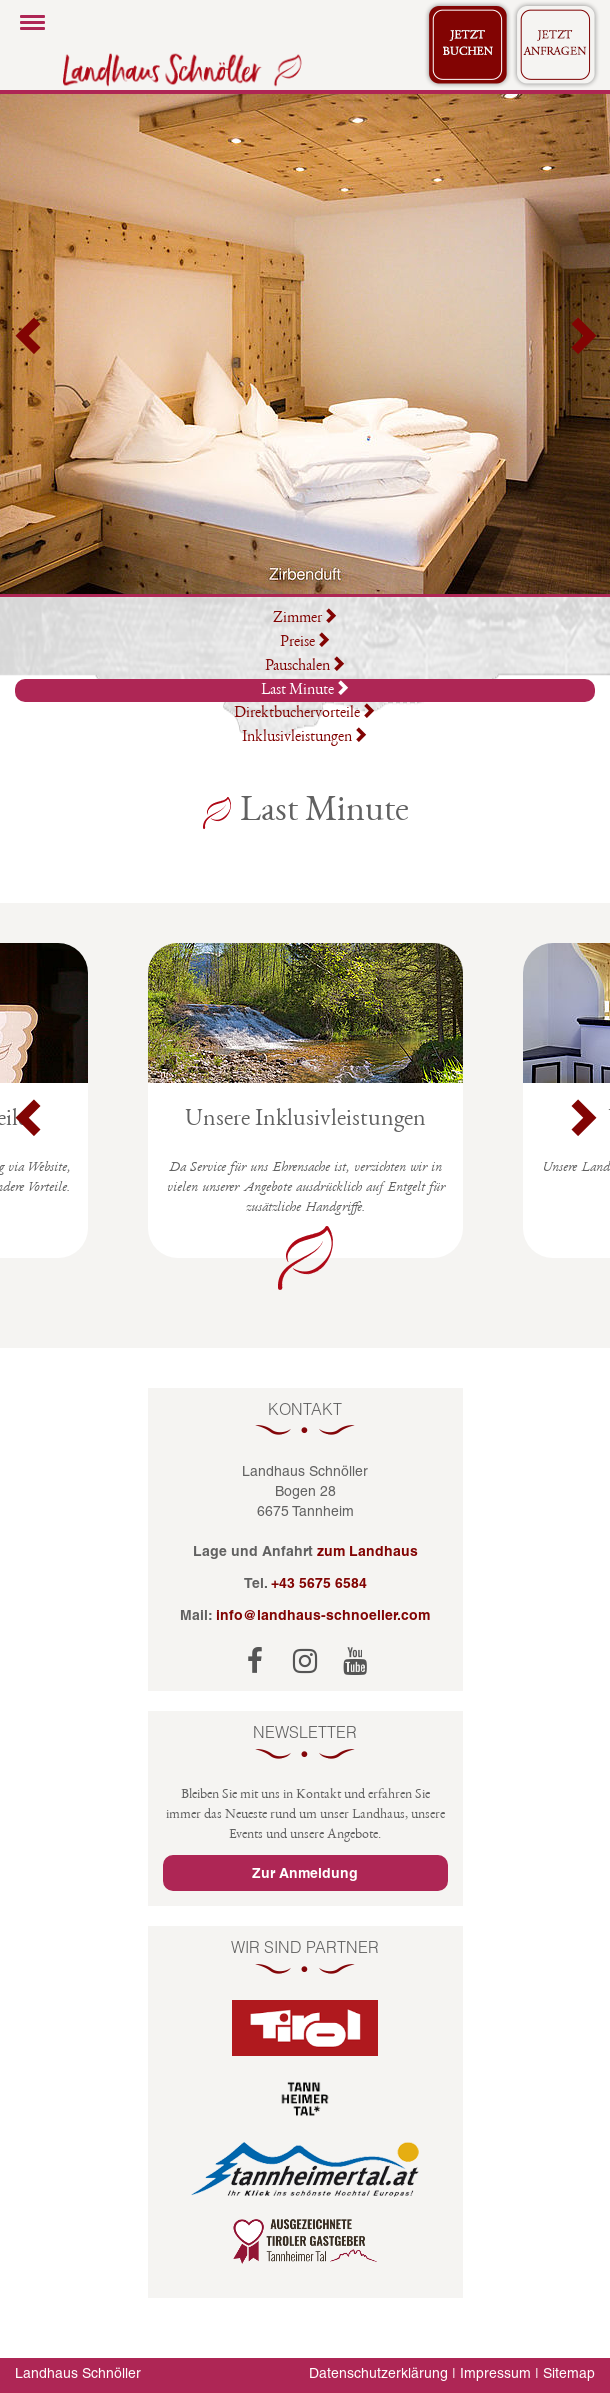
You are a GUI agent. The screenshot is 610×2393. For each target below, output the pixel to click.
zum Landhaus (367, 1551)
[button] (30, 344)
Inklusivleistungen (305, 738)
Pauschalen (305, 667)
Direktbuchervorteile (305, 714)
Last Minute (305, 689)
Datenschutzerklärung (378, 2373)
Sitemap (569, 2373)
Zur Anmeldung (305, 1873)
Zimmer (305, 619)
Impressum (495, 2373)
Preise (305, 643)
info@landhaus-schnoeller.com (323, 1615)
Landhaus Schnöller (78, 2373)
